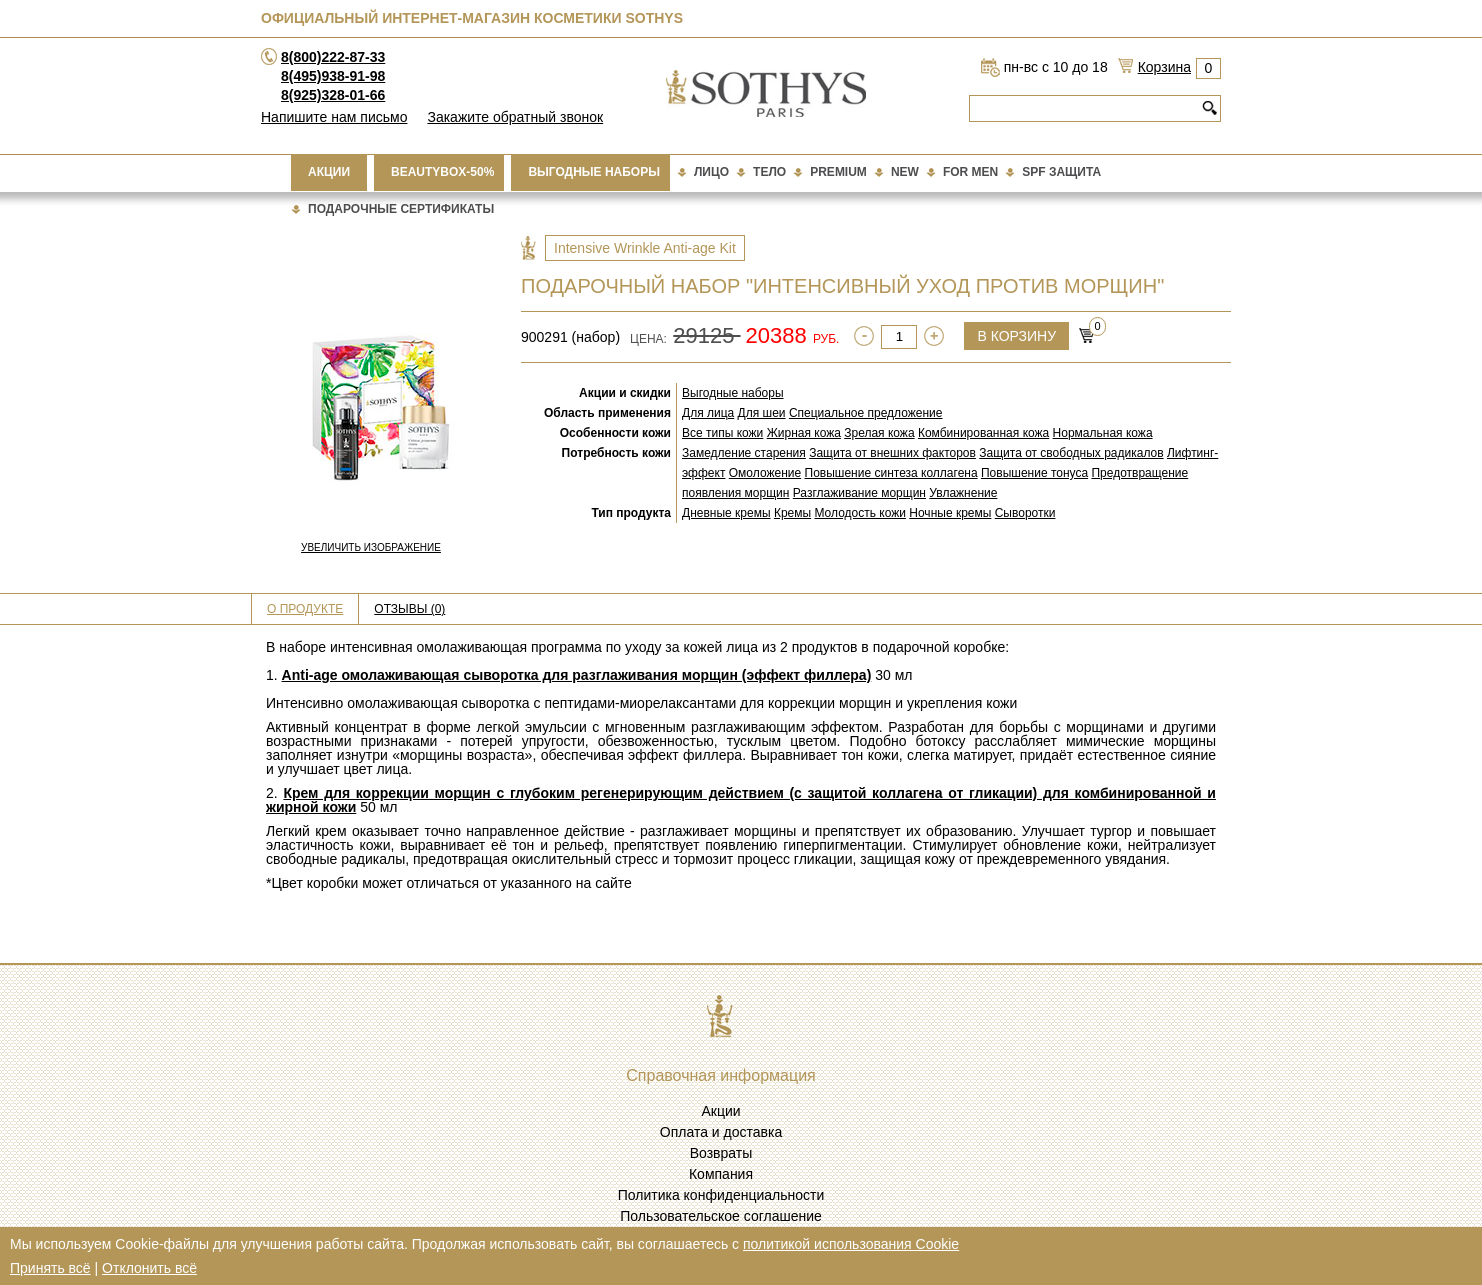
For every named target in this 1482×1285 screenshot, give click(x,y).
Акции (329, 172)
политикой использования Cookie (851, 1244)
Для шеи (762, 413)
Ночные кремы (950, 513)
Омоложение (765, 473)
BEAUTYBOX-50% (442, 172)
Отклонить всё (149, 1268)
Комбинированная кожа (983, 433)
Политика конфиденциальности (721, 1195)
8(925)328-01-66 (333, 95)
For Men (970, 172)
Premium (838, 172)
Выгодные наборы (594, 172)
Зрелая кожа (879, 433)
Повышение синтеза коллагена (891, 473)
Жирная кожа (804, 433)
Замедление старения (744, 453)
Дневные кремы (726, 513)
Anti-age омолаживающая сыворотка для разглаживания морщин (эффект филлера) (577, 675)
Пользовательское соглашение (721, 1216)
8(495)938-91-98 (333, 76)
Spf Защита (1061, 172)
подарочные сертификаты (401, 209)
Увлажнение (963, 493)
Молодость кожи (860, 513)
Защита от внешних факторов (892, 453)
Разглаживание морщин (859, 493)
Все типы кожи (722, 433)
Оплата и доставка (721, 1132)
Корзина (1164, 67)
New (905, 172)
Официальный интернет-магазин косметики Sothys (472, 18)
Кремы (792, 513)
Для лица (708, 413)
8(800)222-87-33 (333, 57)
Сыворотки (1025, 513)
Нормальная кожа (1103, 433)
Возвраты (721, 1153)
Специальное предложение (866, 413)
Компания (721, 1174)
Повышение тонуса (1034, 473)
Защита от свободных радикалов (1071, 453)
